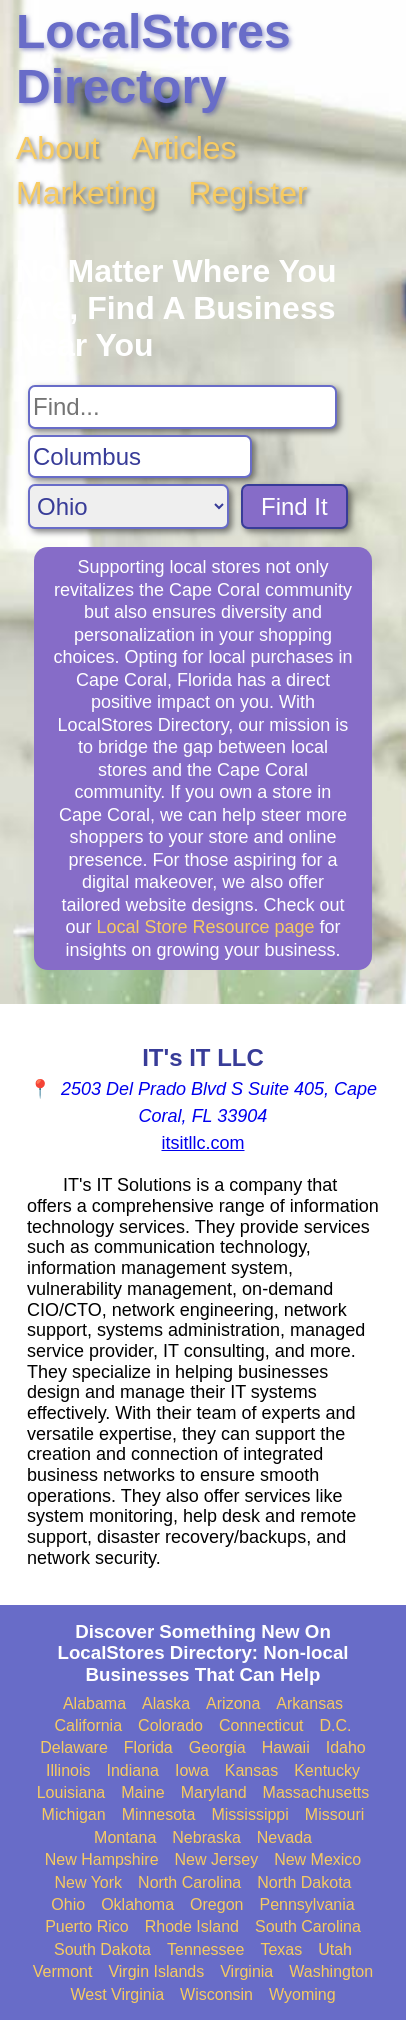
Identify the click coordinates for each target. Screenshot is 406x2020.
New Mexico (317, 1859)
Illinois (68, 1770)
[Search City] (140, 457)
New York (88, 1882)
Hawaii (286, 1747)
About (58, 148)
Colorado (170, 1725)
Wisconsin (216, 1994)
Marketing (86, 193)
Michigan (74, 1814)
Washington (331, 1971)
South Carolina (308, 1926)
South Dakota (102, 1949)
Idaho (346, 1747)
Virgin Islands (156, 1971)
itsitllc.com (202, 1143)
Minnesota (159, 1814)
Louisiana (71, 1792)
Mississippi (249, 1814)
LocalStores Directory (153, 59)
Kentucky (327, 1770)
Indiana (132, 1770)
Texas (281, 1949)
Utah (335, 1949)
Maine (143, 1792)
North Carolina (189, 1882)
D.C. (336, 1725)
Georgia (217, 1747)
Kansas (251, 1770)
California (88, 1725)
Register (248, 193)
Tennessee (205, 1949)
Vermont (63, 1971)
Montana (125, 1837)
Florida (148, 1747)
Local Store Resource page (205, 927)
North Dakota (304, 1882)
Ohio (68, 1904)
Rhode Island (192, 1926)
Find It (294, 506)
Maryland (214, 1792)
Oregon (216, 1904)
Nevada (284, 1837)
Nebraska (206, 1837)
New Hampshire (102, 1859)
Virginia (246, 1971)
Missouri (335, 1814)
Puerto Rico (87, 1926)
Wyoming (302, 1994)
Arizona (233, 1703)
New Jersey (217, 1859)
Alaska (166, 1703)
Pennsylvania (306, 1904)
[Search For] (182, 407)
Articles (184, 148)
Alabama (94, 1703)
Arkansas (309, 1703)
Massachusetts (316, 1792)
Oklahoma (137, 1904)
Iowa (192, 1770)
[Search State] (128, 506)
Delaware (74, 1747)
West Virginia (117, 1994)
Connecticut (261, 1725)
